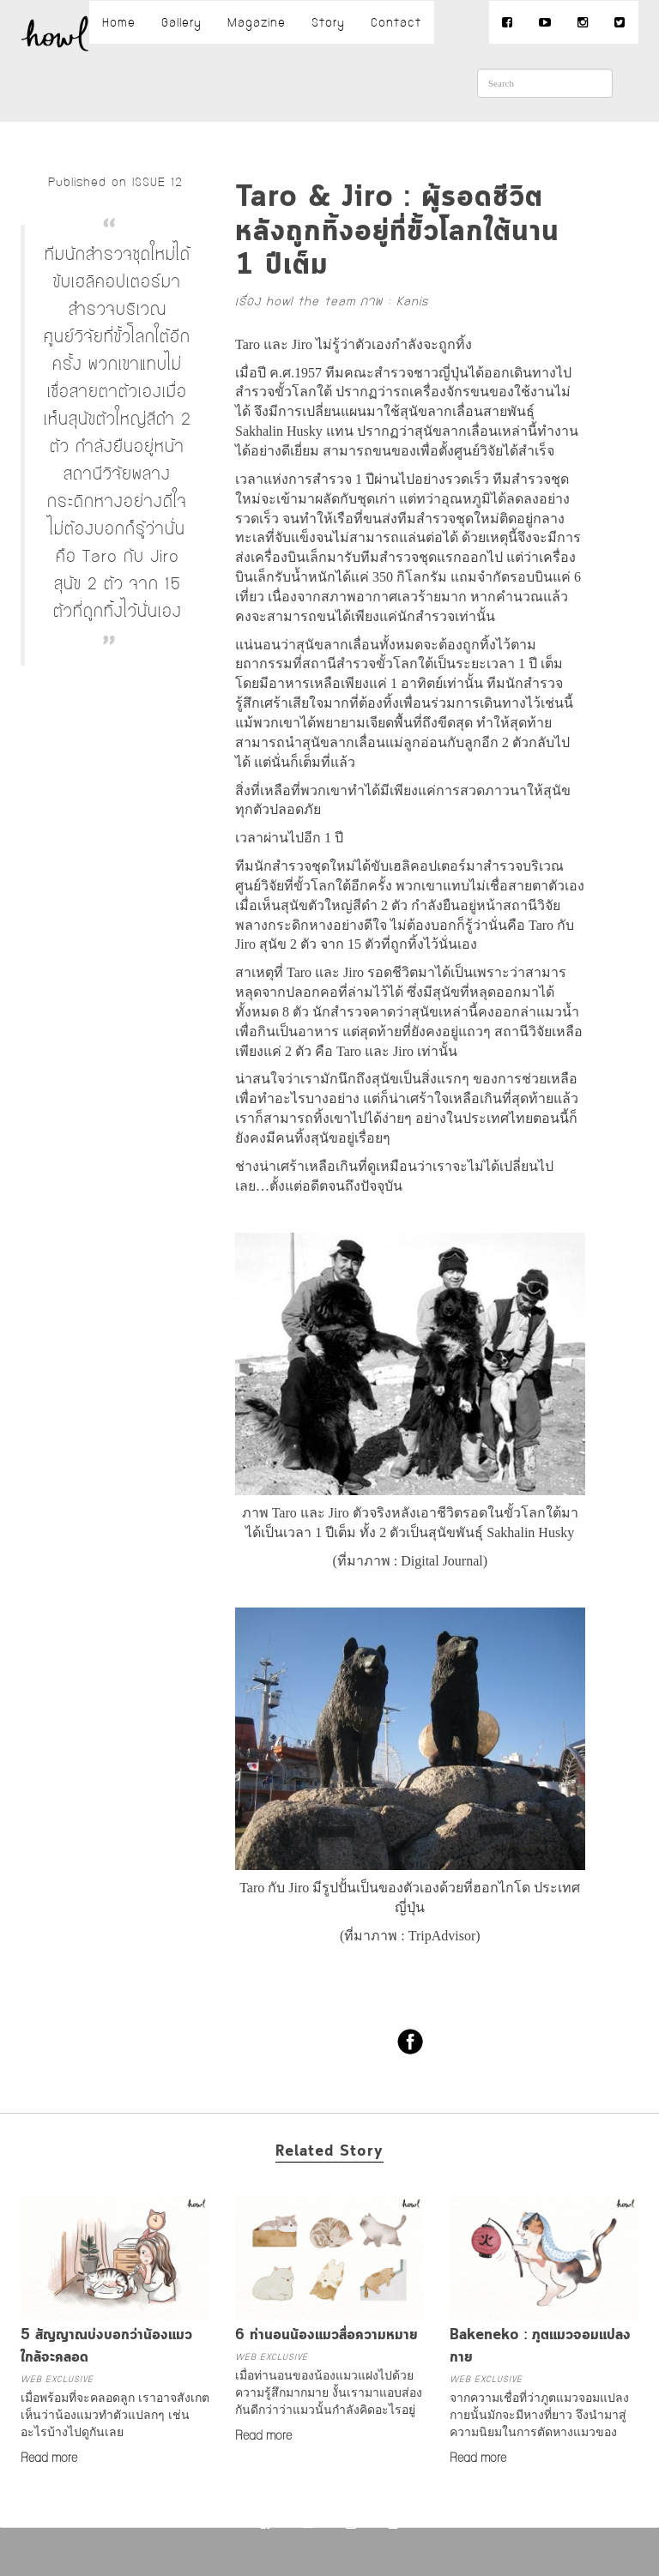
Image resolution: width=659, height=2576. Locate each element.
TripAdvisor (442, 1935)
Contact (396, 22)
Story (328, 22)
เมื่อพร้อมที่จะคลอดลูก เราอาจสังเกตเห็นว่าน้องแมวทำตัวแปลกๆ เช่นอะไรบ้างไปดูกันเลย (115, 2415)
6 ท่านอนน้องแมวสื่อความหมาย (326, 2335)
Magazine (256, 22)
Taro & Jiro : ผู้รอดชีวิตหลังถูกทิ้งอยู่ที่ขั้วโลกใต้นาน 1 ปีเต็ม (397, 232)
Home (119, 22)
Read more (49, 2458)
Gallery (181, 22)
